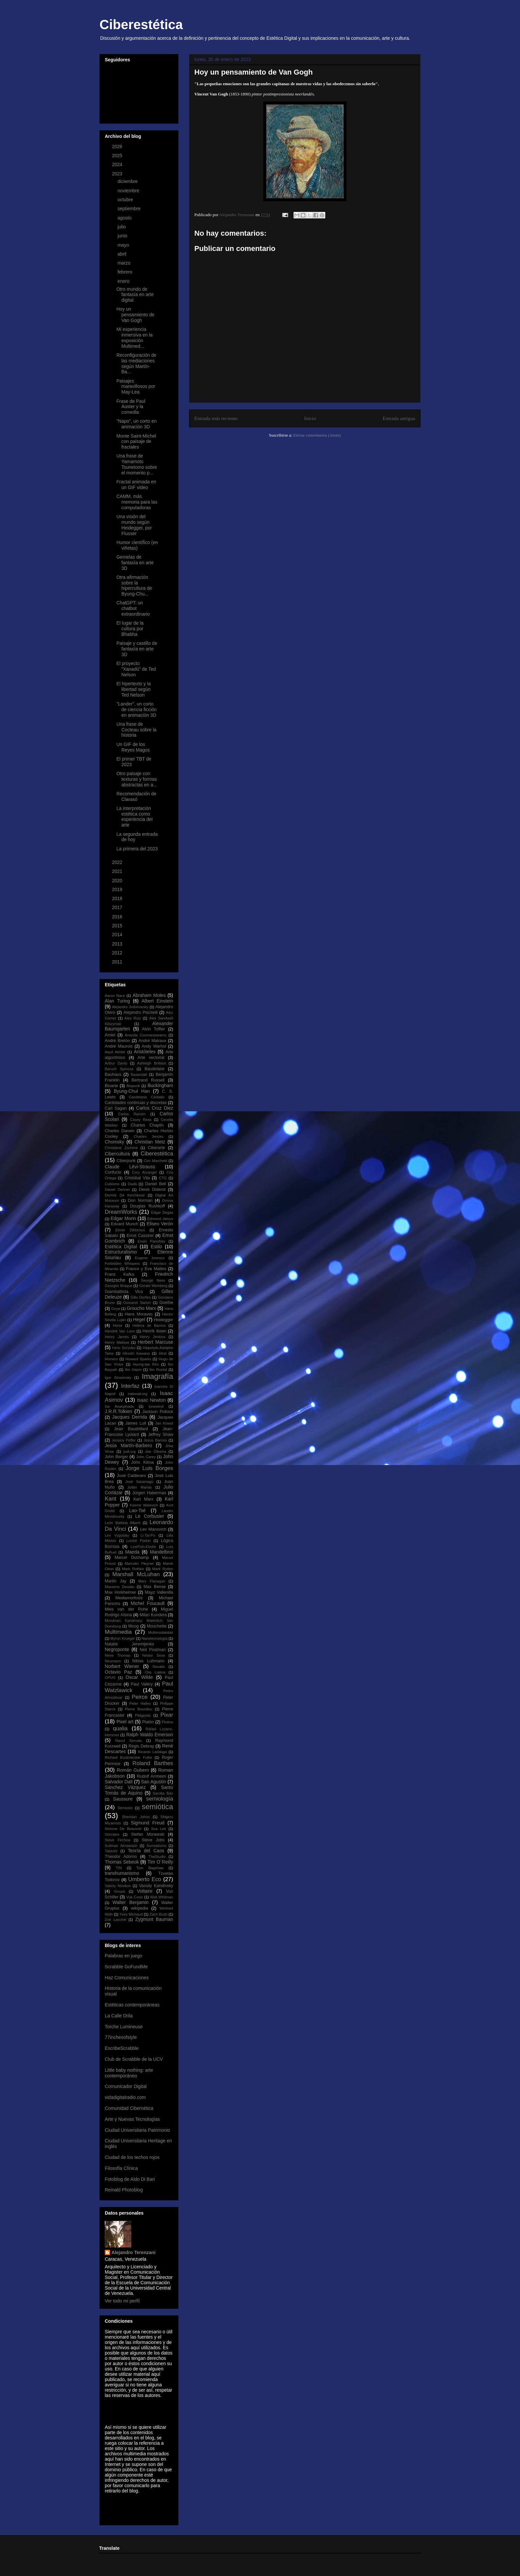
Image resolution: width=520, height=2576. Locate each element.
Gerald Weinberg (153, 1286)
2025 (118, 155)
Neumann (113, 1661)
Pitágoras (143, 1715)
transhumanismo (122, 1873)
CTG (163, 1178)
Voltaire (145, 1891)
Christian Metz (149, 1141)
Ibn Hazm (133, 1370)
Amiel (110, 1035)
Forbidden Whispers (122, 1263)
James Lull (135, 1423)
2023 (118, 173)
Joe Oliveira (155, 1451)
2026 (118, 146)
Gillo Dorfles (140, 1297)
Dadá (132, 1184)
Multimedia (118, 1632)
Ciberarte (156, 1147)
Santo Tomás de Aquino (139, 1790)
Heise (117, 1325)
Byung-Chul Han (132, 1091)
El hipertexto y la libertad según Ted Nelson (133, 689)
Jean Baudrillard (131, 1429)
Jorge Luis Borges (149, 1468)
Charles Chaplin (147, 1125)
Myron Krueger (122, 1638)
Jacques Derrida (129, 1417)
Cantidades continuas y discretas (136, 1102)
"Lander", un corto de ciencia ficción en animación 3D (136, 709)
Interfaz (130, 1386)
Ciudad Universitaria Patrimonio (137, 2130)
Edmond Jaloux (160, 1219)
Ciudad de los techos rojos (132, 2157)
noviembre (128, 190)
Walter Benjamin (130, 1902)
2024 (118, 164)
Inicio (310, 418)
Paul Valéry (142, 1684)
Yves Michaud (131, 1914)
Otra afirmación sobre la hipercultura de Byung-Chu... (134, 585)
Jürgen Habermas (149, 1493)
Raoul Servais (128, 1741)
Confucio (113, 1172)
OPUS (110, 1678)
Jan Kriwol (164, 1423)
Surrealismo (156, 1846)
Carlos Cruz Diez (154, 1108)
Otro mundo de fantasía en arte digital (135, 294)
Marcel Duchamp (131, 1557)
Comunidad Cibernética (129, 2108)
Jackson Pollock (157, 1411)
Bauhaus (113, 1074)
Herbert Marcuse (155, 1342)
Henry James (117, 1337)
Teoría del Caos (146, 1850)
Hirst (162, 1353)
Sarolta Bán (163, 1793)
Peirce (140, 1697)
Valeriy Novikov (118, 1886)
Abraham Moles (149, 995)
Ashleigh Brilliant (151, 1063)
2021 (118, 871)
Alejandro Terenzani (133, 2252)
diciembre (128, 181)
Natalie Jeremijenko (129, 1644)
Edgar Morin (123, 1218)
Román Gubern (133, 1770)
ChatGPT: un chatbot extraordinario (133, 608)
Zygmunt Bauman (154, 1919)
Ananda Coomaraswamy (145, 1035)
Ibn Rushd (158, 1370)
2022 (118, 862)
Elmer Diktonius (130, 1230)
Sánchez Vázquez (125, 1787)
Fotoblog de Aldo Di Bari (130, 2179)
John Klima (142, 1462)
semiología (159, 1799)
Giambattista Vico (124, 1291)
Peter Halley (140, 1703)
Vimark (119, 1891)
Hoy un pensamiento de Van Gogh (135, 314)
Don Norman (140, 1200)
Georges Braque (118, 1286)
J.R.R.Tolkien (118, 1411)
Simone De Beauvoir (123, 1829)
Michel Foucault (148, 1603)
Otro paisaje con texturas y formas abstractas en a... (136, 779)
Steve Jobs (153, 1840)
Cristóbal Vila (137, 1178)
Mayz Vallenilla (159, 1592)
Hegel (139, 1319)
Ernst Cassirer (140, 1235)
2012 (118, 952)
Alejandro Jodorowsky (130, 1007)
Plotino (167, 1722)
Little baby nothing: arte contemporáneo (129, 2072)
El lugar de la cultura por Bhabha (130, 628)
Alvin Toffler (153, 1029)
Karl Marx (143, 1499)
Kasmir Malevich (144, 1505)
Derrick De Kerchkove (125, 1195)
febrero (125, 272)
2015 (118, 925)
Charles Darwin (119, 1131)
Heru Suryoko (123, 1348)
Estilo (156, 1246)
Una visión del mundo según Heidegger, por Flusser (134, 525)
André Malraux (152, 1040)
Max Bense (155, 1586)
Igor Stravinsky (118, 1378)
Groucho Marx (141, 1308)
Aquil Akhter (115, 1052)
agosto (125, 217)
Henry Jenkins (152, 1337)
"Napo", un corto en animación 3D (136, 423)
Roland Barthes (152, 1763)
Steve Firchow (118, 1840)
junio (122, 235)
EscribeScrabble (122, 2048)
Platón (148, 1722)
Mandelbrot (161, 1552)
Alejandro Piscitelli (140, 1012)
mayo (123, 245)
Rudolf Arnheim (151, 1776)
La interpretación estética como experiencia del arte (134, 817)
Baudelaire (154, 1069)
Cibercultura (117, 1153)
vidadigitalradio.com (125, 2097)
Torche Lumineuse (124, 2026)
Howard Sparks (138, 1359)
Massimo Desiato (119, 1587)
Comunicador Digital (126, 2086)
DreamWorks (121, 1212)
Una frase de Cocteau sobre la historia (136, 729)
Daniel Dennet (117, 1190)
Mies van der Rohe (126, 1609)
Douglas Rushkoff (147, 1206)
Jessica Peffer (124, 1440)
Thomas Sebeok (122, 1862)
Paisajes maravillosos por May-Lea (135, 386)
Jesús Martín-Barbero (128, 1445)
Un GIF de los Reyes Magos (133, 747)
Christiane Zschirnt (121, 1148)
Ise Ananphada (119, 1406)
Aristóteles (144, 1051)
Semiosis (124, 1808)
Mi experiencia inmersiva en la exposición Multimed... (134, 337)
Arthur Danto (116, 1063)
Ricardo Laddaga (152, 1752)
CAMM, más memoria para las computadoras (136, 502)
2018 (118, 898)
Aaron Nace (115, 996)
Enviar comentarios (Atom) (317, 435)
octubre (125, 199)
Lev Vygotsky (117, 1535)
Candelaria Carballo (146, 1097)
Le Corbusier (149, 1516)
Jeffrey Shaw (160, 1434)
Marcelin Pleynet (139, 1563)
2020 (118, 880)
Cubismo (112, 1184)
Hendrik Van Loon (120, 1331)
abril (122, 254)
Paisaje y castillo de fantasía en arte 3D (136, 649)
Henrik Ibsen (154, 1331)
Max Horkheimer (120, 1592)
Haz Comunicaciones (127, 1977)
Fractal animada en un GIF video (136, 484)
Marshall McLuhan (136, 1574)
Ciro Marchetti (155, 1161)
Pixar (167, 1715)
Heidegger (163, 1320)
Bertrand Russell (148, 1080)
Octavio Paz (118, 1672)
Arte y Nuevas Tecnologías (132, 2119)
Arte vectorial (151, 1057)
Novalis (159, 1667)
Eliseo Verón (160, 1223)
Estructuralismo (121, 1252)
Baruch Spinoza (119, 1069)
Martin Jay (115, 1581)
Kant (110, 1499)
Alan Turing (117, 1001)
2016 (118, 916)
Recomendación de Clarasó (136, 796)
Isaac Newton (151, 1400)
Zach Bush (158, 1914)
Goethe (166, 1302)
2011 (118, 961)
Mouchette (156, 1626)
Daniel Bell (155, 1184)
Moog (133, 1626)
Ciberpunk (126, 1160)
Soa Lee (158, 1829)
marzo (124, 263)
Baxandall (139, 1074)
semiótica (157, 1807)
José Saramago (139, 1482)
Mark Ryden (162, 1569)
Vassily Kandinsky (156, 1885)
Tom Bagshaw (149, 1868)
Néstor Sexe (153, 1655)
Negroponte (117, 1649)
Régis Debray (141, 1746)
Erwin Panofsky (151, 1241)
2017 (118, 907)
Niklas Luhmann (148, 1661)
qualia (120, 1728)
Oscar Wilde (139, 1677)
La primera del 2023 (137, 848)
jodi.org (129, 1451)
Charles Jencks (148, 1136)
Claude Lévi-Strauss (130, 1166)
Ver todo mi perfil (122, 2300)
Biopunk (133, 1086)
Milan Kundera (153, 1615)
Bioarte (111, 1085)
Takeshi (111, 1851)
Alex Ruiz (132, 1018)
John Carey (146, 1457)
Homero (111, 1359)
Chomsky (114, 1141)
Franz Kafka (119, 1274)
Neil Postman (152, 1649)
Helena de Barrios (149, 1325)
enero (124, 281)
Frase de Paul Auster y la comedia (130, 407)
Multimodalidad (160, 1632)
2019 (118, 889)
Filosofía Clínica (121, 2168)
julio (122, 226)
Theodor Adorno (121, 1856)
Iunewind (156, 1406)
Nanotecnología (154, 1638)
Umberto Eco (144, 1879)
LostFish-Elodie (143, 1547)
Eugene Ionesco (150, 1258)
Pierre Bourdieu (138, 1709)
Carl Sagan (116, 1108)
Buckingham (160, 1085)
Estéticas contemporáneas (132, 2004)
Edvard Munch (124, 1224)
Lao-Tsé (137, 1510)
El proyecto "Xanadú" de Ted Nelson (136, 669)
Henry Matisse (117, 1342)
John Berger (116, 1456)
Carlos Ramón (132, 1114)
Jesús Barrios (155, 1440)
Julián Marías (139, 1487)
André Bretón (117, 1040)
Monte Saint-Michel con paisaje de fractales (136, 441)
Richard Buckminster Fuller (128, 1757)
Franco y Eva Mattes (146, 1268)
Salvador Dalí (119, 1781)
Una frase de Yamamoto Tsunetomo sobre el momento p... (136, 464)
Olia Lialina (155, 1672)
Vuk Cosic (134, 1897)
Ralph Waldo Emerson (149, 1734)
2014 (118, 934)
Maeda (132, 1552)
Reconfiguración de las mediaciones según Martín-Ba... (136, 363)
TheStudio (157, 1857)
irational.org (137, 1394)
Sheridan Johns (136, 1817)
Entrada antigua (399, 418)
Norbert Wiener (122, 1666)
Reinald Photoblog (124, 2189)
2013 (118, 944)
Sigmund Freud (147, 1822)
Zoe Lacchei (115, 1920)
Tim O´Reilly (160, 1862)
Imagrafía (157, 1376)
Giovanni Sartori (137, 1303)
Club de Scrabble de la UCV (134, 2059)
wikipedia (139, 1908)
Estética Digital (121, 1246)
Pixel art (124, 1721)
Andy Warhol (154, 1046)
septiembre (129, 208)
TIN (119, 1868)
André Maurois (119, 1046)
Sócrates (112, 1834)
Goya (115, 1309)
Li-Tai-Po (148, 1535)
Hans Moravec (139, 1314)
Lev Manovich (153, 1529)
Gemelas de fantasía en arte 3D (135, 562)
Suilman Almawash (121, 1846)
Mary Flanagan (151, 1581)
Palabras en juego (123, 1955)
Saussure (123, 1799)
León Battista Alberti (122, 1523)
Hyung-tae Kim (146, 1364)
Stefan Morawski (147, 1834)
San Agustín (153, 1781)
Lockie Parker (138, 1541)
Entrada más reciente (216, 418)
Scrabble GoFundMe (126, 1966)
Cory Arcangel (144, 1172)
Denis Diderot (152, 1189)
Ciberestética (141, 24)
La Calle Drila (119, 2015)
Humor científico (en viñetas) (137, 545)
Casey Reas (141, 1120)
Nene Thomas (118, 1655)
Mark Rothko (133, 1569)
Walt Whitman (161, 1897)
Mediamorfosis (129, 1598)
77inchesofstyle (121, 2037)
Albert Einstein (157, 1001)
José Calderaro (131, 1475)
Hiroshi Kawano (136, 1353)
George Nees (153, 1280)
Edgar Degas (162, 1212)
